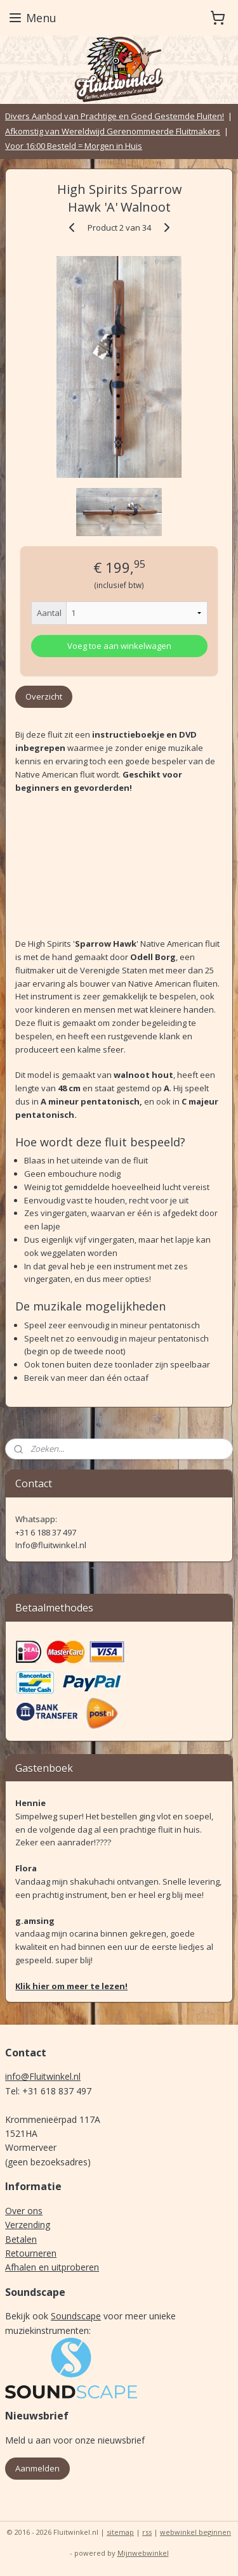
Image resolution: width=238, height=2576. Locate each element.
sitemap (120, 2532)
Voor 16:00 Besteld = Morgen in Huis (73, 145)
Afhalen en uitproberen (52, 2267)
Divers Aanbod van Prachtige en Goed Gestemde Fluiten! (114, 116)
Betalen (21, 2239)
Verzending (27, 2225)
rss (147, 2532)
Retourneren (30, 2253)
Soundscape (76, 2316)
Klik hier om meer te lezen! (71, 1986)
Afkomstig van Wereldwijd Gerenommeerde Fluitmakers (112, 131)
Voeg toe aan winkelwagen (119, 645)
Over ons (24, 2211)
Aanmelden (37, 2468)
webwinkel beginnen (195, 2532)
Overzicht (43, 696)
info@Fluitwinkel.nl (43, 2076)
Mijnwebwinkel (143, 2553)
